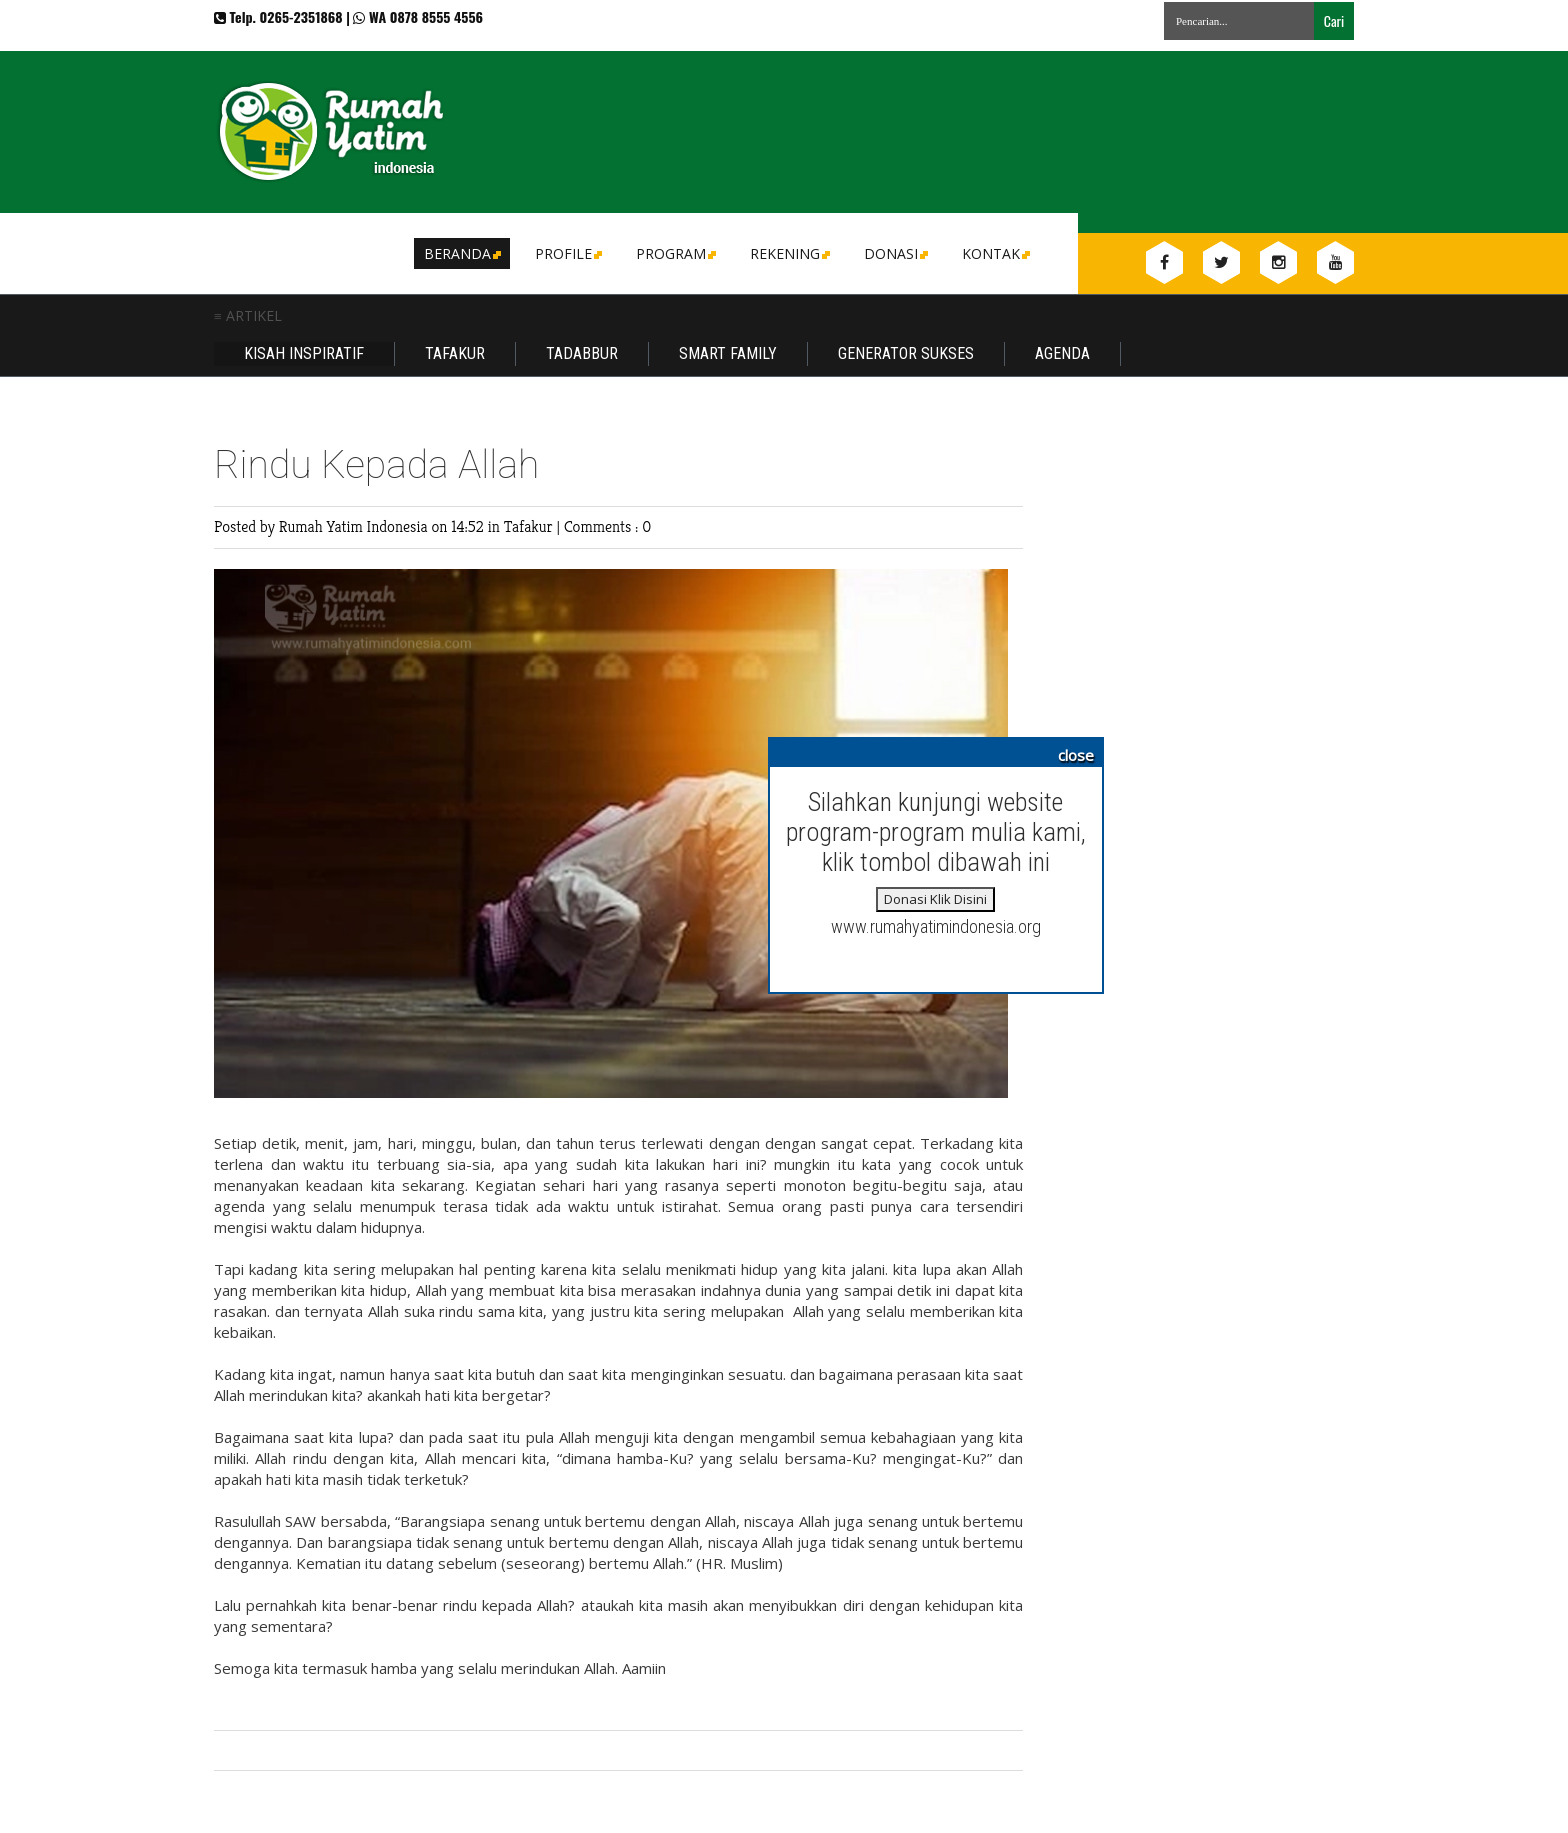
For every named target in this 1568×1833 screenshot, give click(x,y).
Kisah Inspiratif (304, 353)
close (1076, 755)
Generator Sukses (906, 353)
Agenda (1062, 353)
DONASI (894, 253)
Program (674, 253)
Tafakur (455, 353)
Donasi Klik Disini (935, 899)
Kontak (994, 253)
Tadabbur (582, 353)
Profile (567, 253)
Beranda (461, 253)
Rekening (788, 253)
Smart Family (728, 353)
